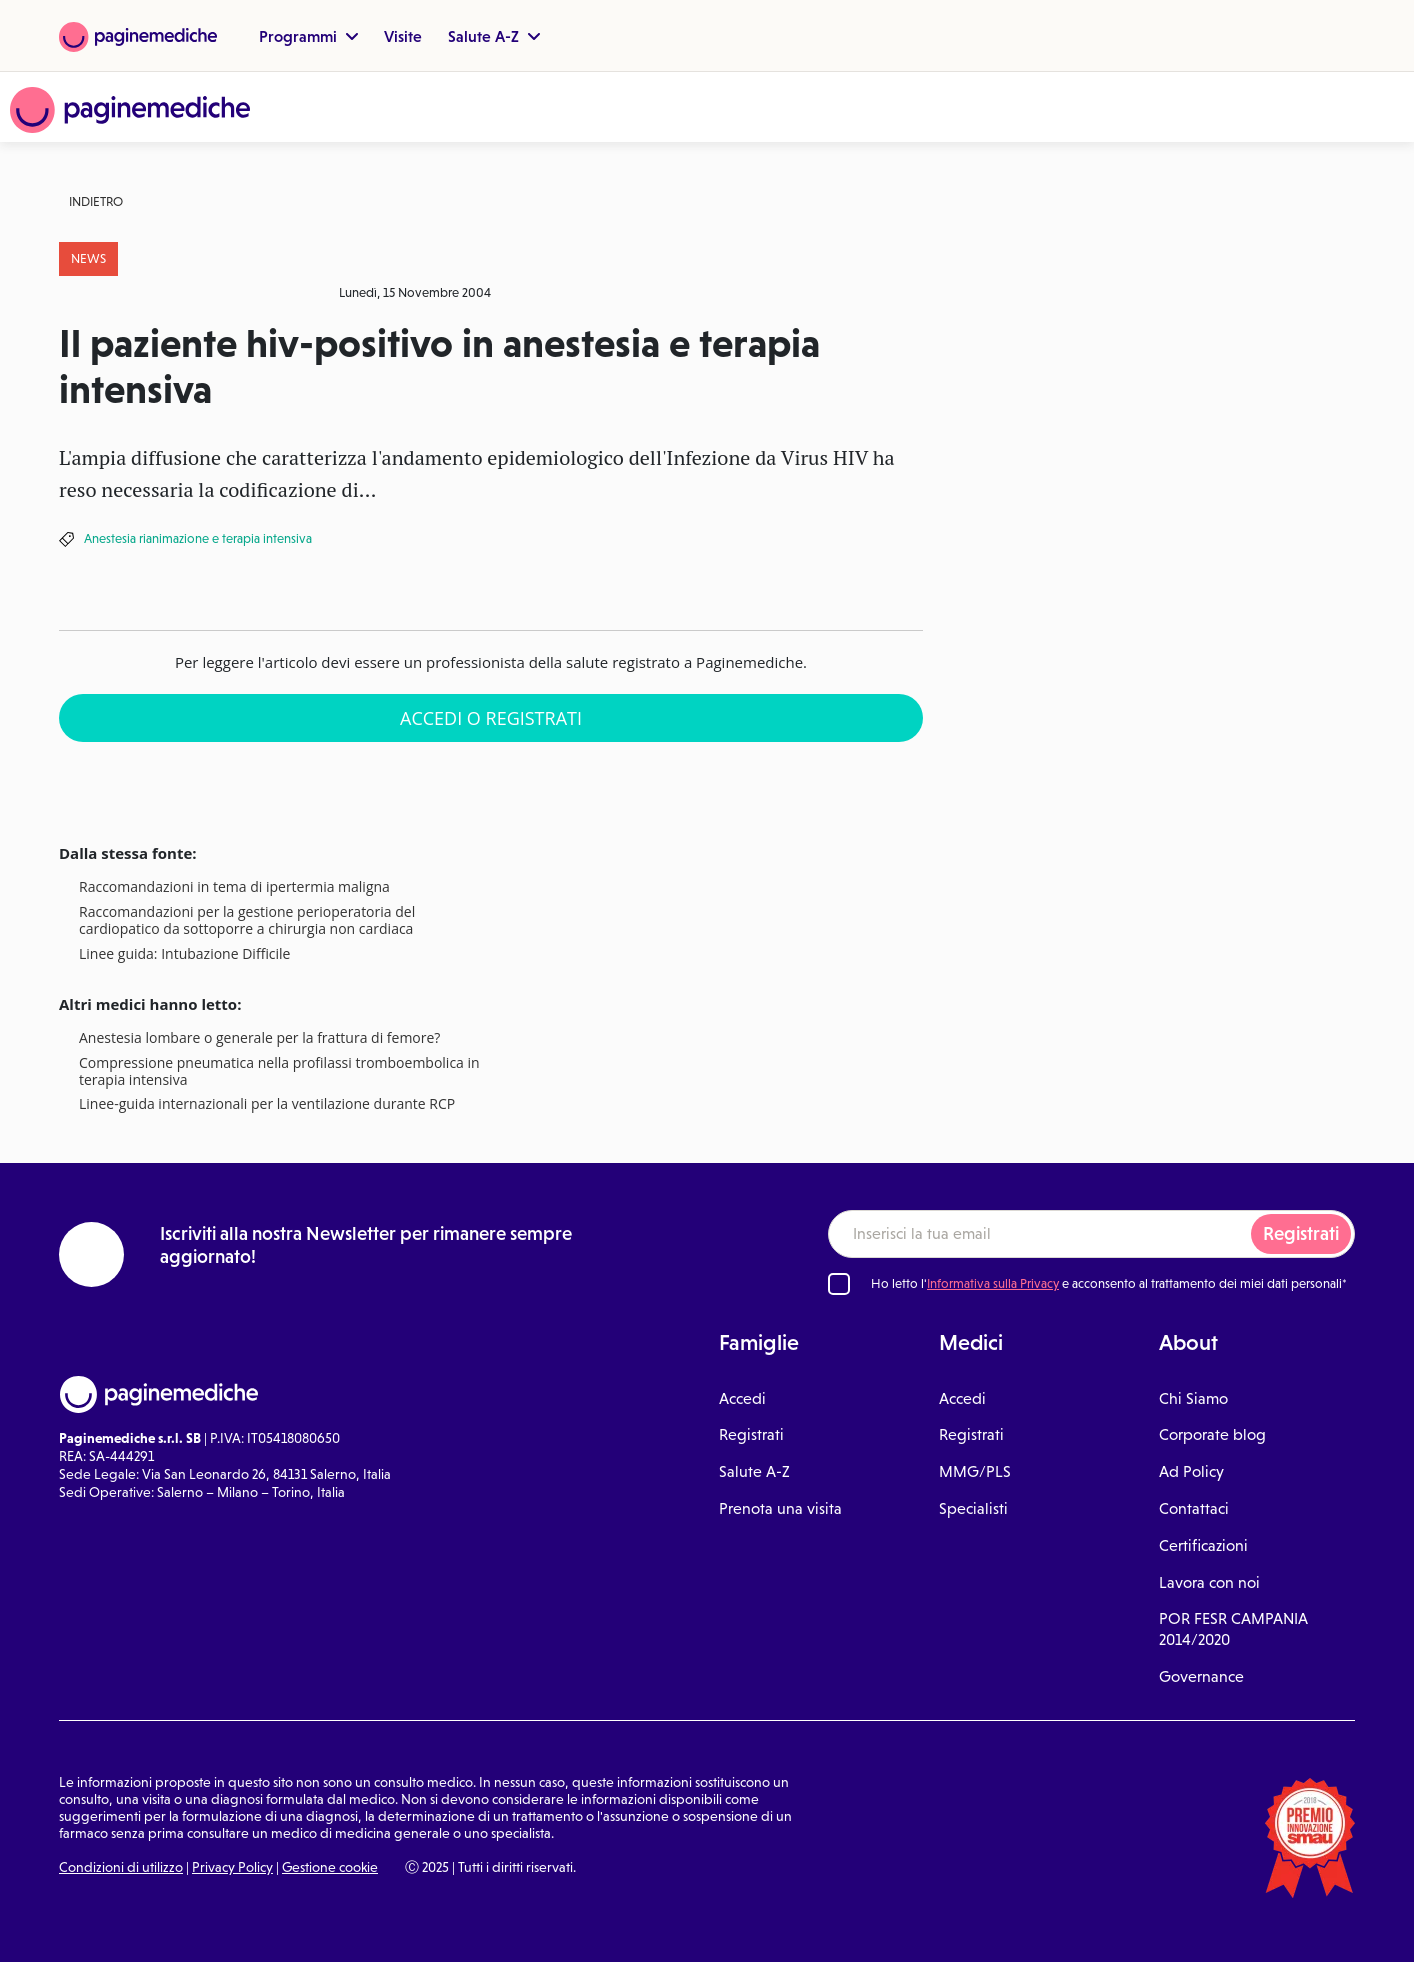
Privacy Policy (232, 1867)
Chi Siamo (1193, 1398)
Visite (403, 36)
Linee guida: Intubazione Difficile (184, 954)
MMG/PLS (975, 1471)
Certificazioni (1203, 1545)
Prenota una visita (780, 1508)
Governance (1201, 1676)
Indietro (96, 201)
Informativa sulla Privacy (993, 1283)
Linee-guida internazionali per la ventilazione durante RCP (267, 1104)
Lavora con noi (1209, 1582)
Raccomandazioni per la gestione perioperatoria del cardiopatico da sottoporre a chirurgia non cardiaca (247, 921)
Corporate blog (1212, 1434)
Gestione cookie (330, 1867)
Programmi (308, 36)
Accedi (742, 1398)
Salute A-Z (494, 36)
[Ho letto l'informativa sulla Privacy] (839, 1284)
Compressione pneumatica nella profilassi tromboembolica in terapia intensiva (279, 1072)
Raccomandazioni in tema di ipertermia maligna (234, 887)
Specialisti (973, 1508)
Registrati (1301, 1233)
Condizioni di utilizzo (121, 1867)
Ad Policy (1191, 1471)
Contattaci (1194, 1508)
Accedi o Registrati (491, 718)
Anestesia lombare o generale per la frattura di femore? (259, 1038)
